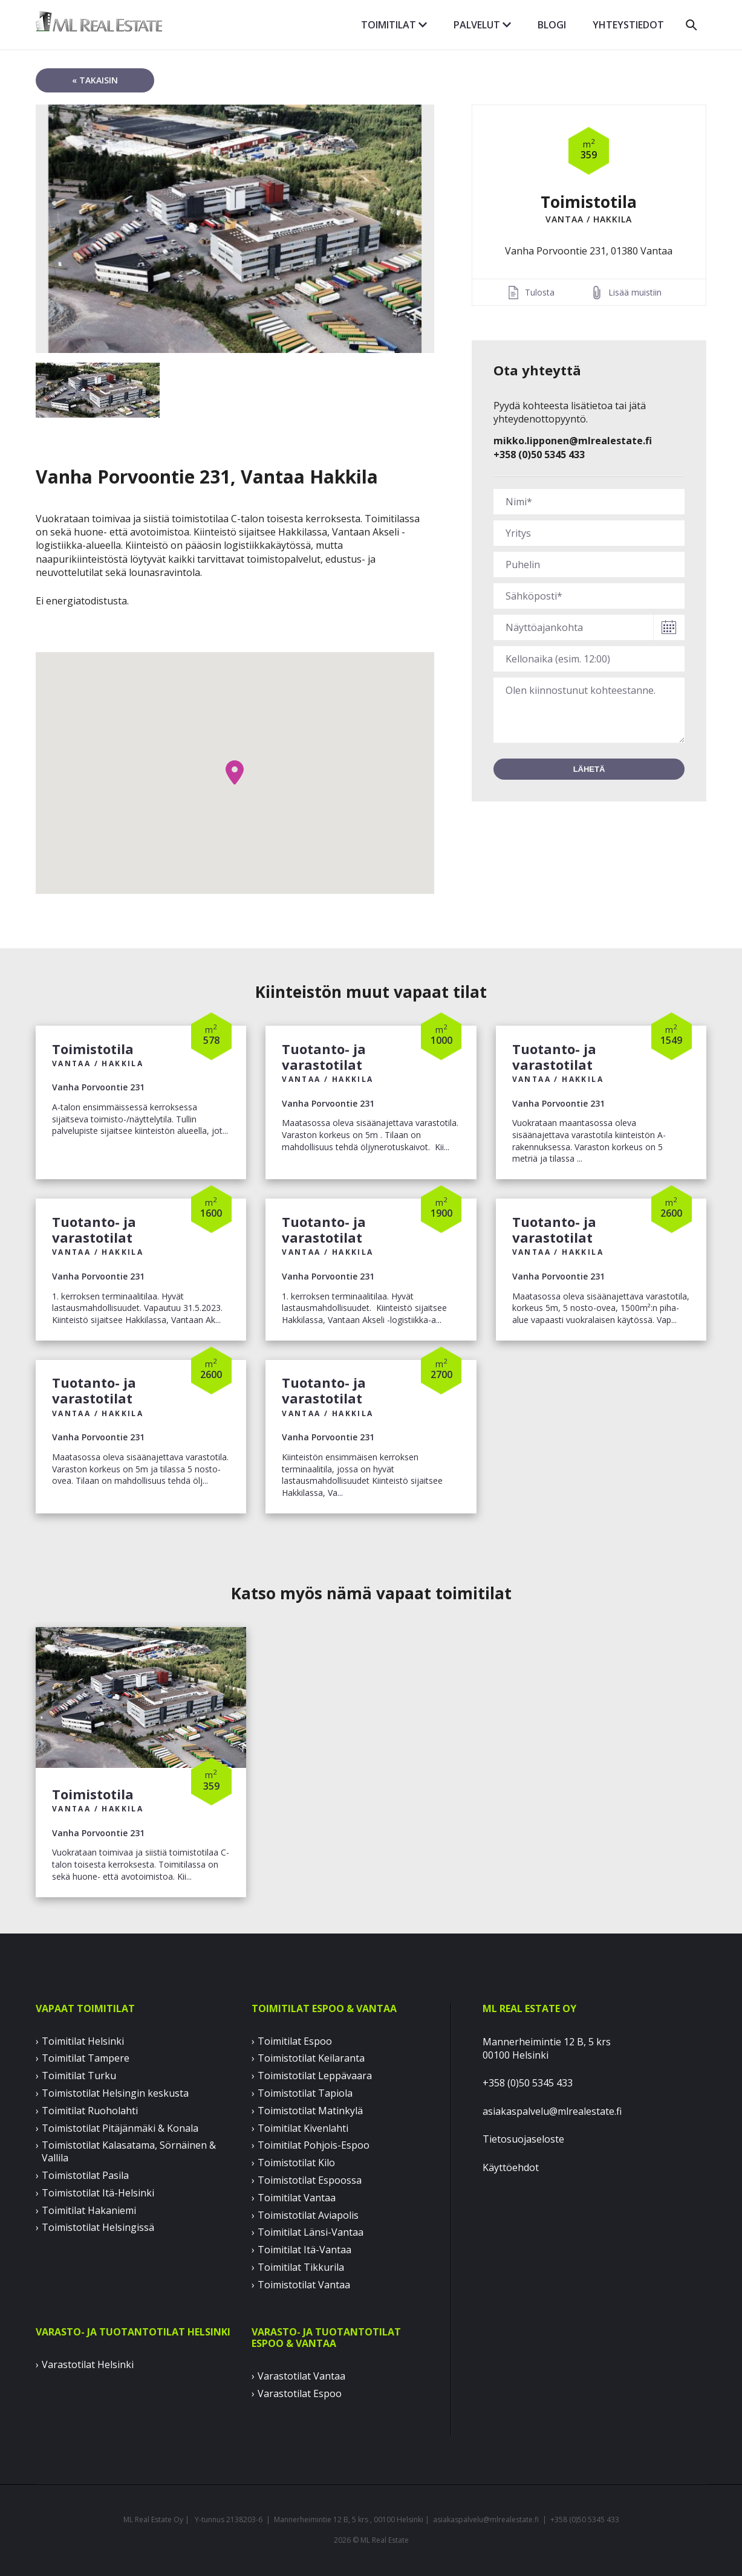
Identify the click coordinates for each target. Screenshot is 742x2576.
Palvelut (482, 24)
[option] (235, 229)
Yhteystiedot (628, 24)
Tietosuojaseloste (523, 2139)
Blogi (552, 24)
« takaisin (95, 80)
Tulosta (540, 292)
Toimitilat (394, 24)
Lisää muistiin (635, 292)
